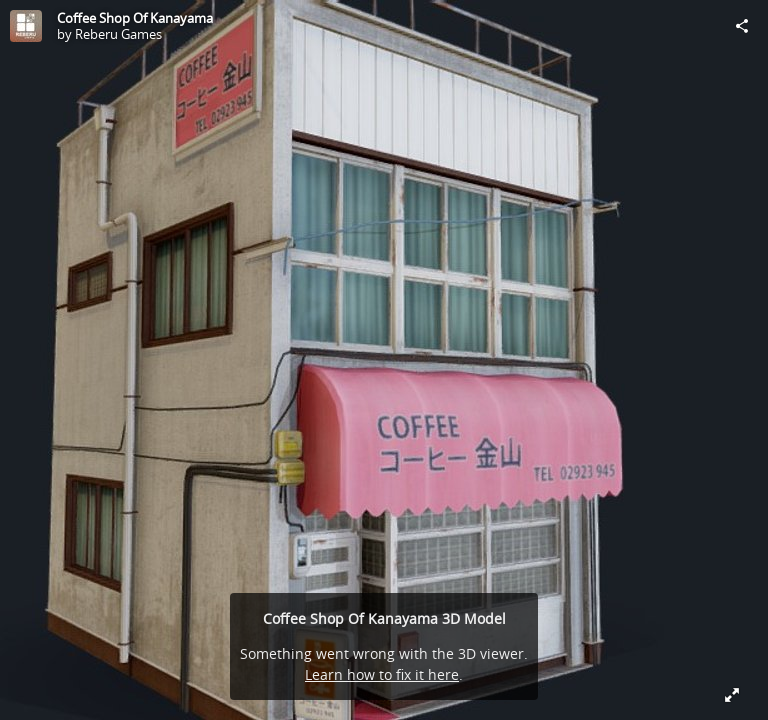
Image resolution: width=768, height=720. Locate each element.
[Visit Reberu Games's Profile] (26, 26)
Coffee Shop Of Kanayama (135, 18)
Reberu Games (118, 34)
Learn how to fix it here (382, 674)
